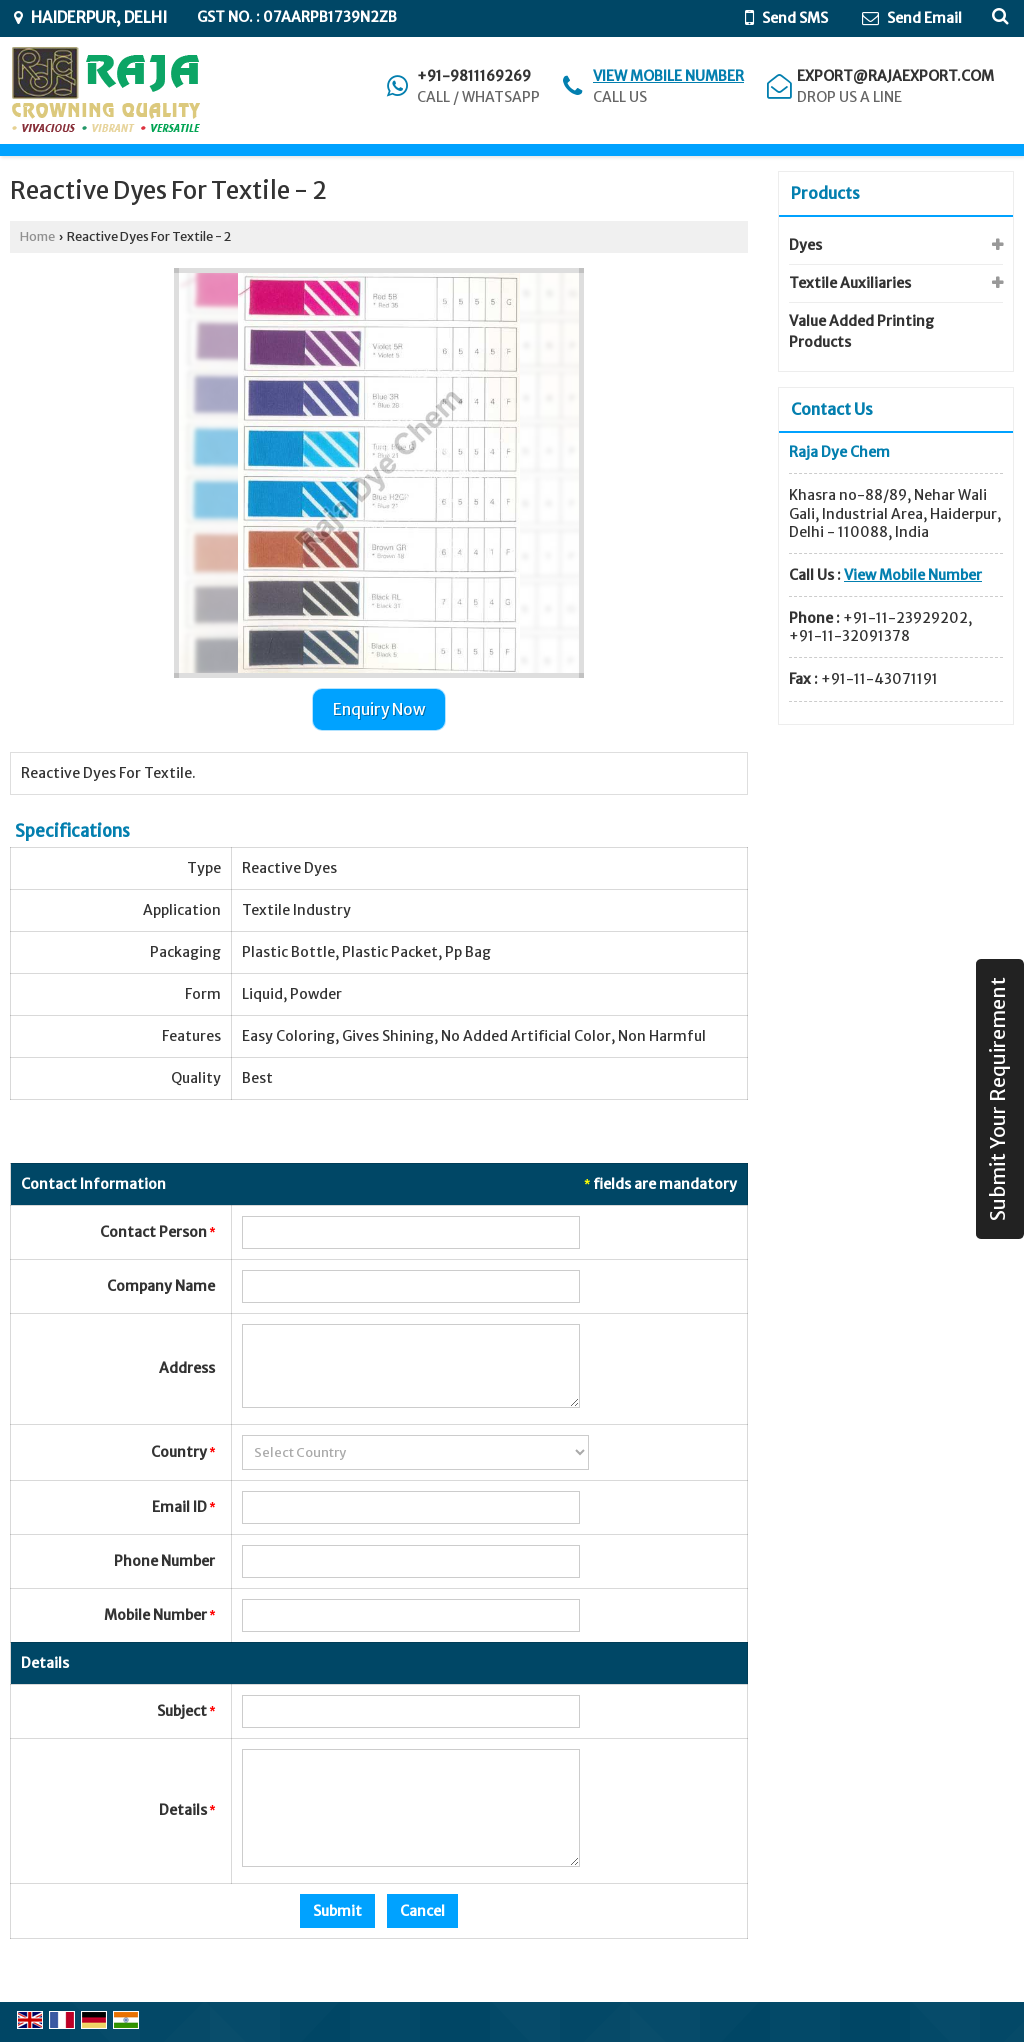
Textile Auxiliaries (850, 283)
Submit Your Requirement (998, 1099)
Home (37, 236)
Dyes (805, 245)
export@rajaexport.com (895, 76)
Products (825, 193)
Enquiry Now (379, 709)
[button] (668, 76)
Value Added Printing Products (861, 331)
